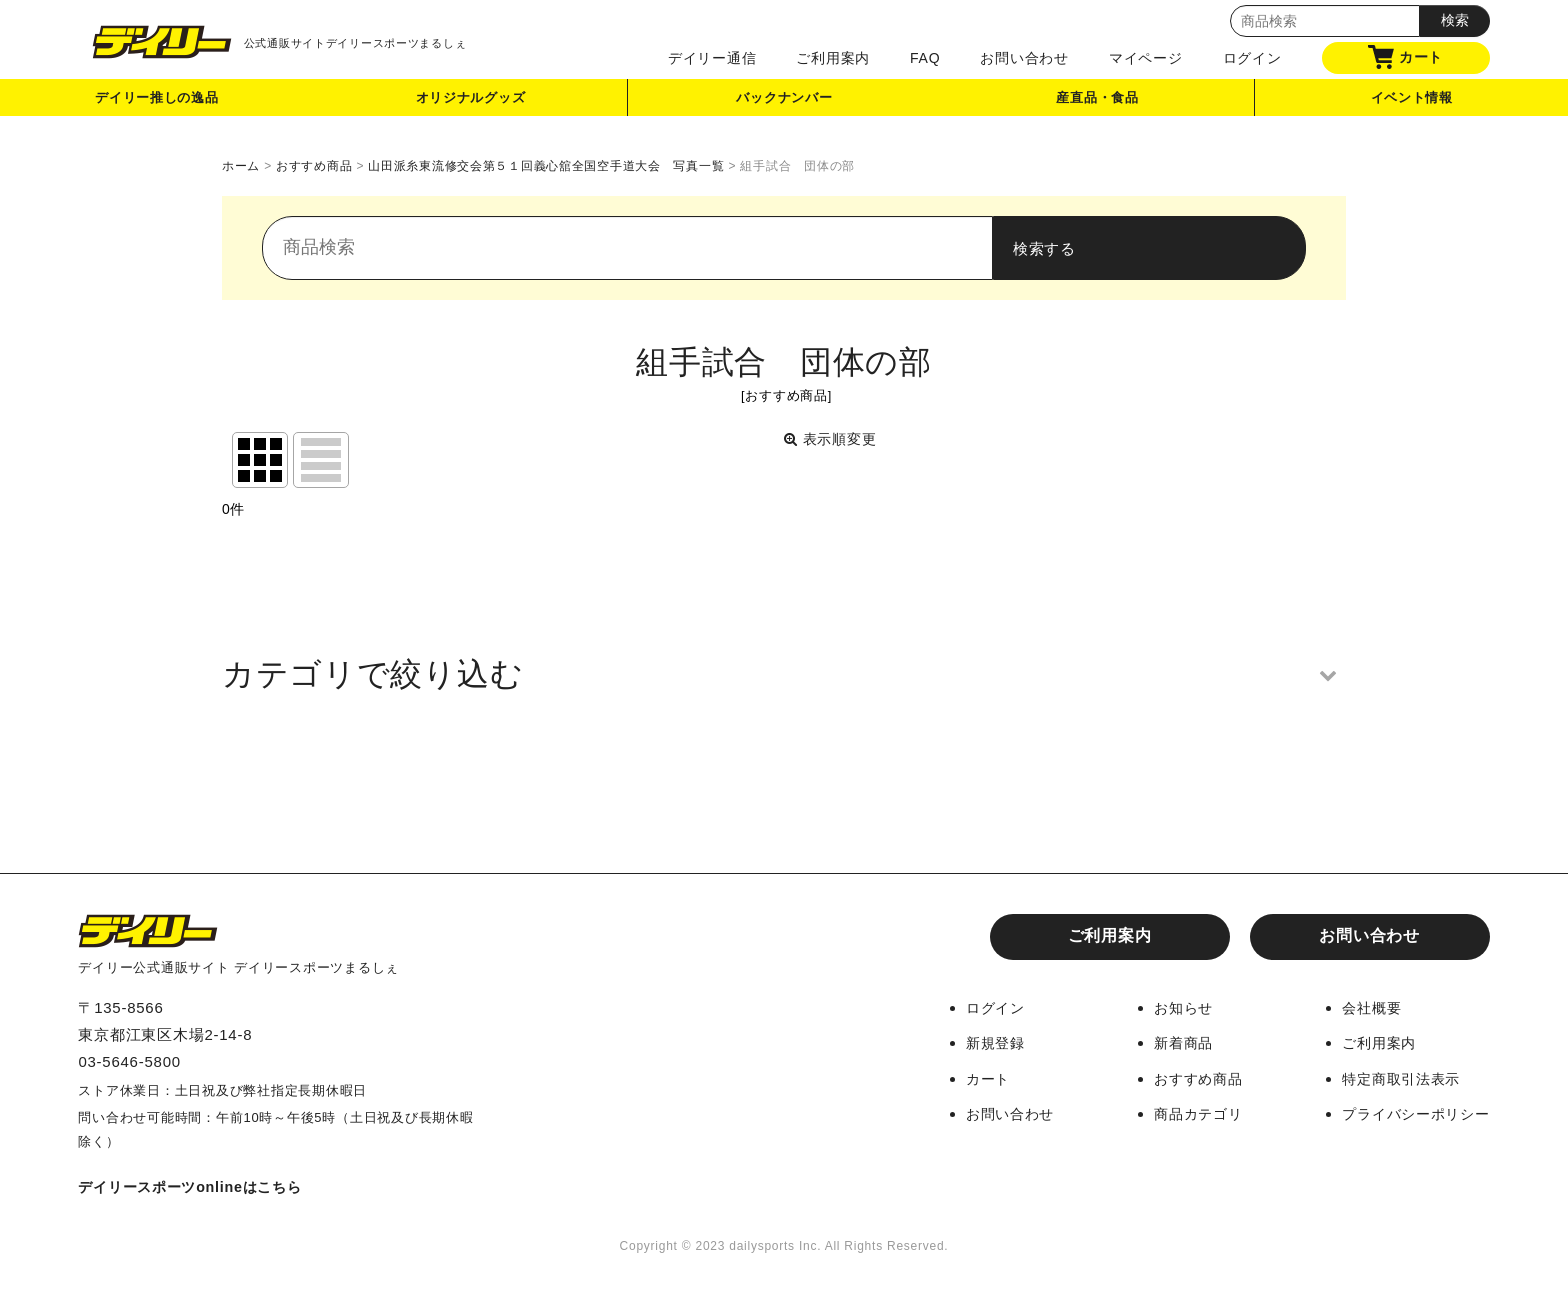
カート (1405, 57)
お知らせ (1169, 1007)
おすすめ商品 (1185, 1077)
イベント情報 (1411, 103)
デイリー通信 (712, 58)
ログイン (1252, 58)
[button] (784, 674)
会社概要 (1363, 1007)
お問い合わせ (1024, 58)
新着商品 (1169, 1042)
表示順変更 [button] (833, 439)
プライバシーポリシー (1411, 1112)
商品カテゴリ (1185, 1112)
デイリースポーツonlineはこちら (197, 1186)
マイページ (1146, 58)
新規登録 (974, 1042)
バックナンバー (784, 103)
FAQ (925, 58)
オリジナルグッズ (471, 103)
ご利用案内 (833, 58)
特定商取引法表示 (1395, 1077)
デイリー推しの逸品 (157, 103)
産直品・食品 (1098, 103)
